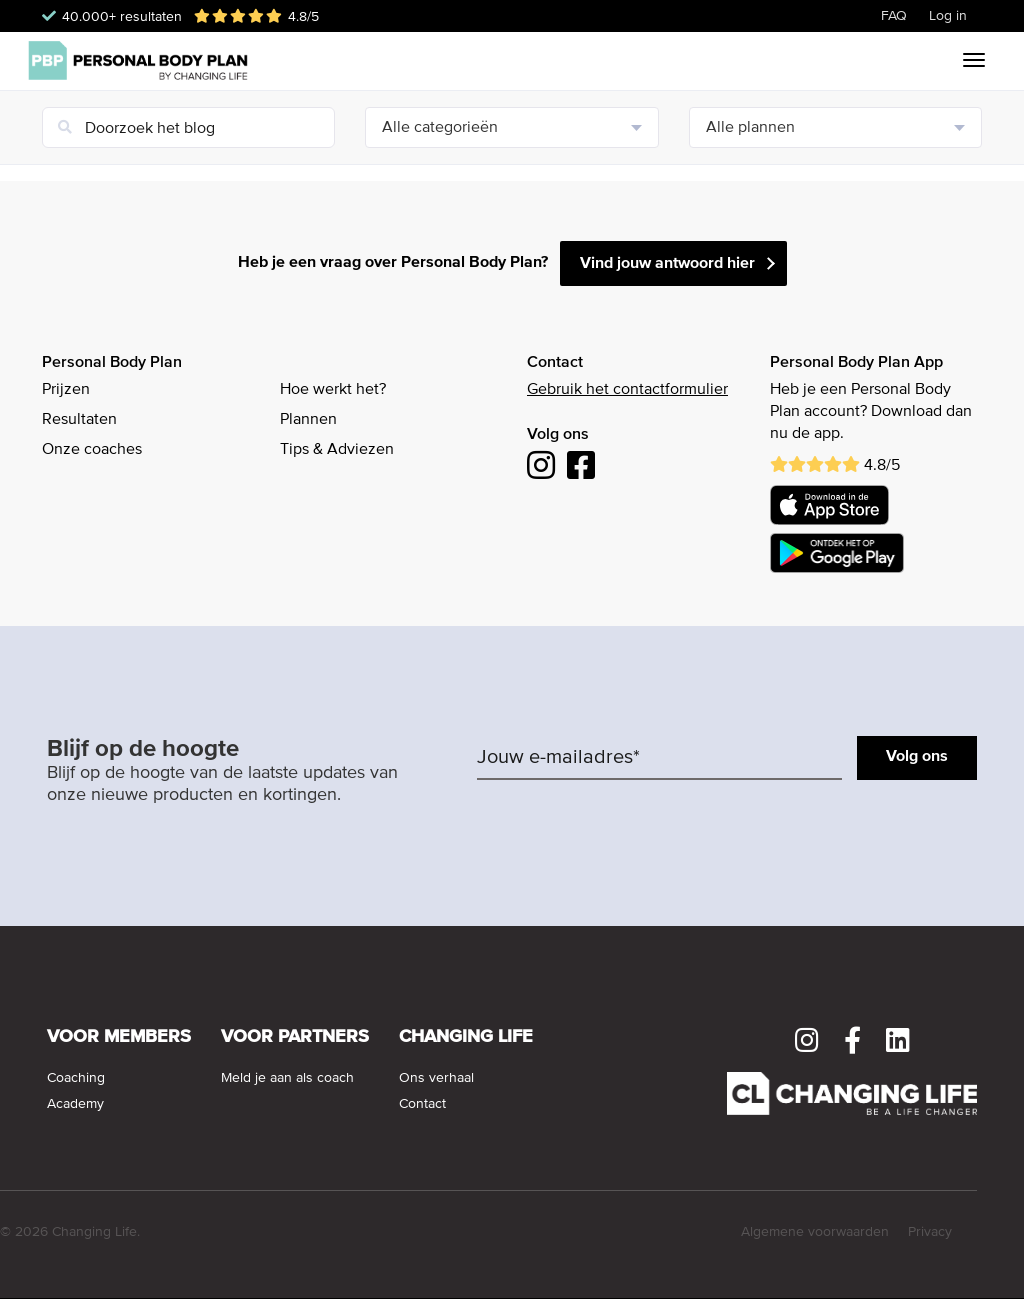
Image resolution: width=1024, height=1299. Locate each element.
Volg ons (917, 757)
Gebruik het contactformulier (627, 390)
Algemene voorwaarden (815, 1232)
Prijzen (66, 390)
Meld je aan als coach (287, 1078)
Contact (422, 1104)
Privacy (930, 1232)
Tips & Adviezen (337, 450)
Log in (948, 16)
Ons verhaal (436, 1078)
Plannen (308, 420)
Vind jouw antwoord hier (667, 264)
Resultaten (79, 420)
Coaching (76, 1078)
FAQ (894, 16)
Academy (75, 1104)
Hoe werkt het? (333, 390)
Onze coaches (92, 450)
